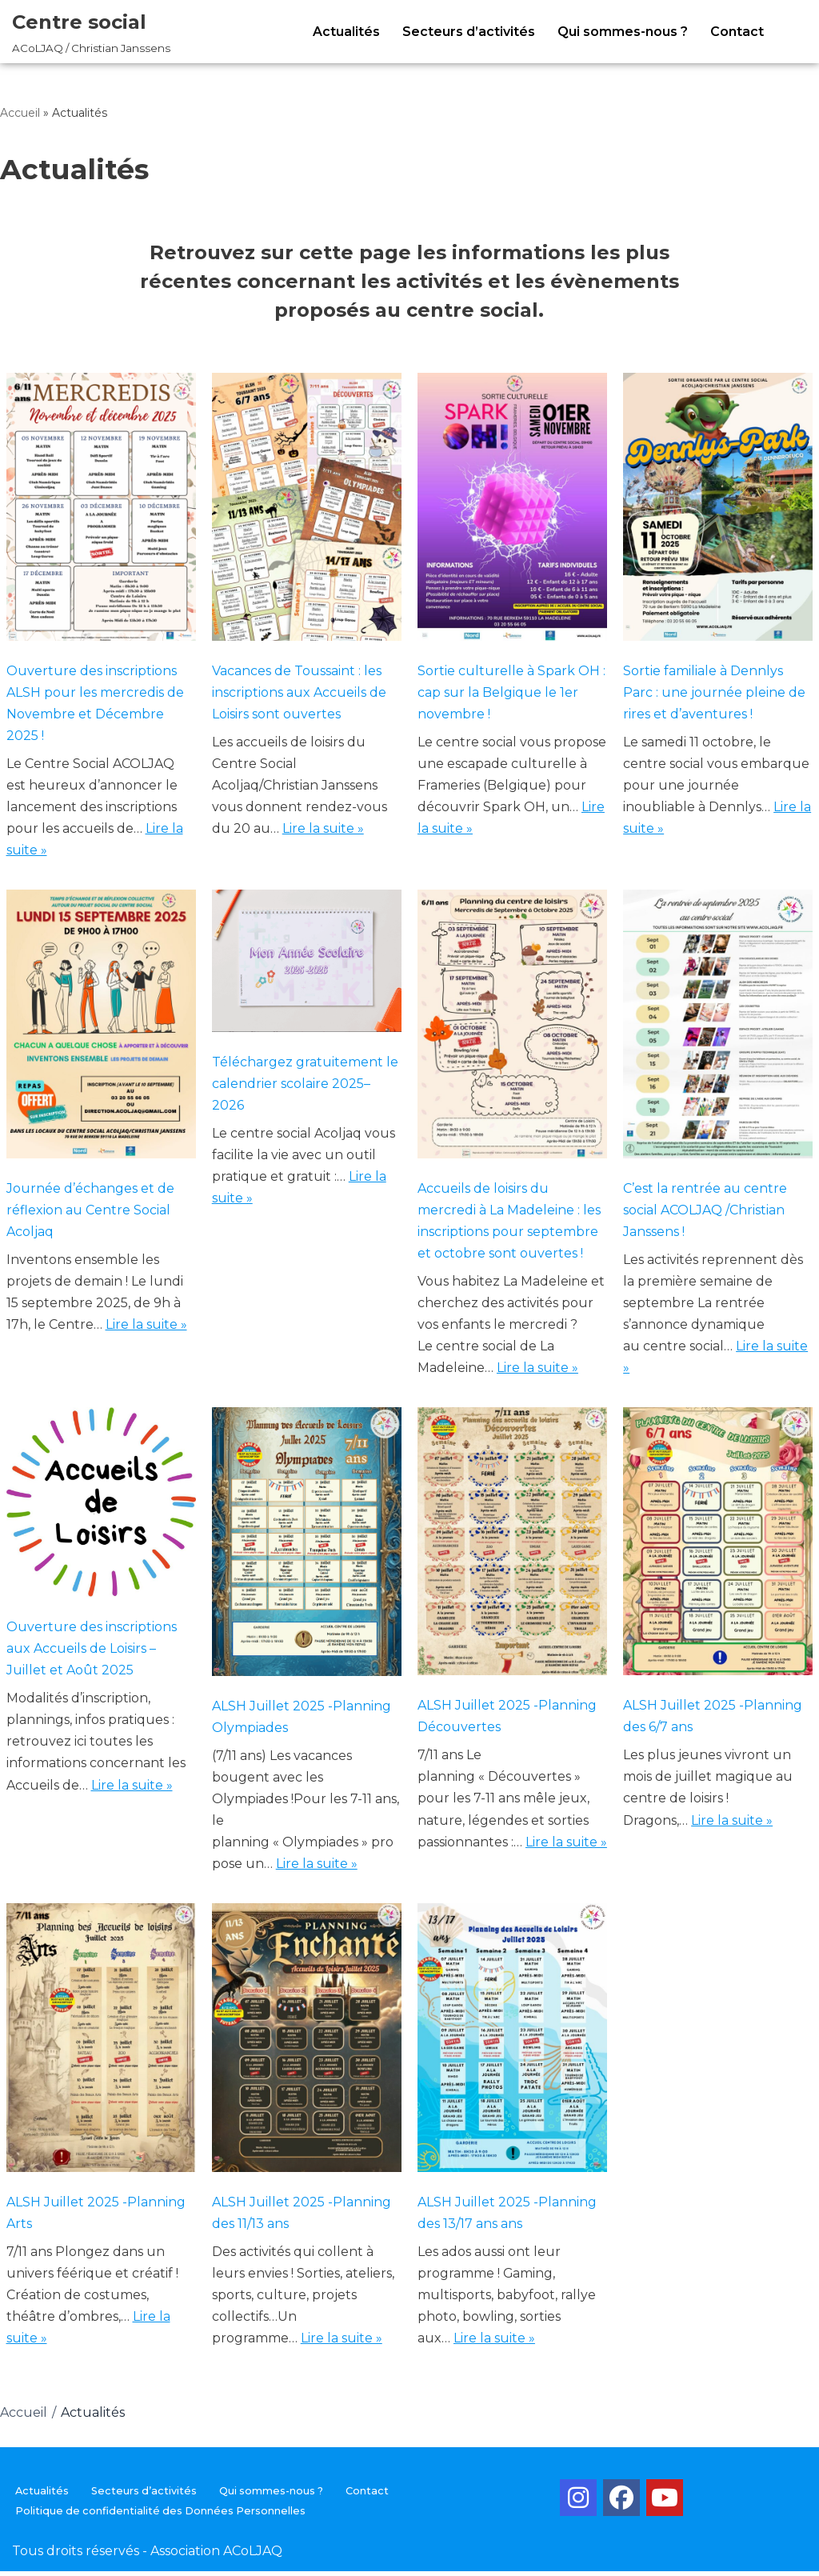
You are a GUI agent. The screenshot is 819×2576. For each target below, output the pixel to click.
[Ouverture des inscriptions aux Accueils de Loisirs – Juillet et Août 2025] (101, 1508)
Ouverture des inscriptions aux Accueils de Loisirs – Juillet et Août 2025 (91, 1651)
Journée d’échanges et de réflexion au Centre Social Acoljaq (90, 1211)
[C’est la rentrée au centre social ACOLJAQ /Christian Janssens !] (718, 1028)
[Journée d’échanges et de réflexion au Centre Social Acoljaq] (101, 1028)
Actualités (346, 31)
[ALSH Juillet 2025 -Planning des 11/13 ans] (307, 2044)
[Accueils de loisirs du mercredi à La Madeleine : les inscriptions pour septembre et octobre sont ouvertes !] (512, 1028)
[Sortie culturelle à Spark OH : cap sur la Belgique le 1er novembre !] (512, 510)
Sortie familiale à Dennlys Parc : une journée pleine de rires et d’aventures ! (714, 692)
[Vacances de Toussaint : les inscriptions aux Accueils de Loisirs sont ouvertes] (307, 510)
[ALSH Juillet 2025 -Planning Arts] (101, 2044)
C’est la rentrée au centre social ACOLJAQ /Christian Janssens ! (705, 1211)
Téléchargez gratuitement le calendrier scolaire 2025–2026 (305, 1085)
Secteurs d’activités (468, 31)
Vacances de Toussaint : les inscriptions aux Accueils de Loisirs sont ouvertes (299, 692)
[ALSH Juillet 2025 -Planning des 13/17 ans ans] (512, 2044)
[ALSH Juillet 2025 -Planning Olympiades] (307, 1547)
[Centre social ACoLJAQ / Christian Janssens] (91, 31)
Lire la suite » (323, 830)
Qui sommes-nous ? (622, 31)
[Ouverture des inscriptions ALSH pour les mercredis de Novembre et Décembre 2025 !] (101, 510)
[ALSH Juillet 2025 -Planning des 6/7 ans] (718, 1547)
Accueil (20, 113)
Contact (737, 31)
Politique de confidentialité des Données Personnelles (160, 2516)
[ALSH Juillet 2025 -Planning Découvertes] (512, 1547)
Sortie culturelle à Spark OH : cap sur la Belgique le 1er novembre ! (511, 692)
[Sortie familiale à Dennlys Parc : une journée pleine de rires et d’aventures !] (718, 510)
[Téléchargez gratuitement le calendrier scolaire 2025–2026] (307, 965)
